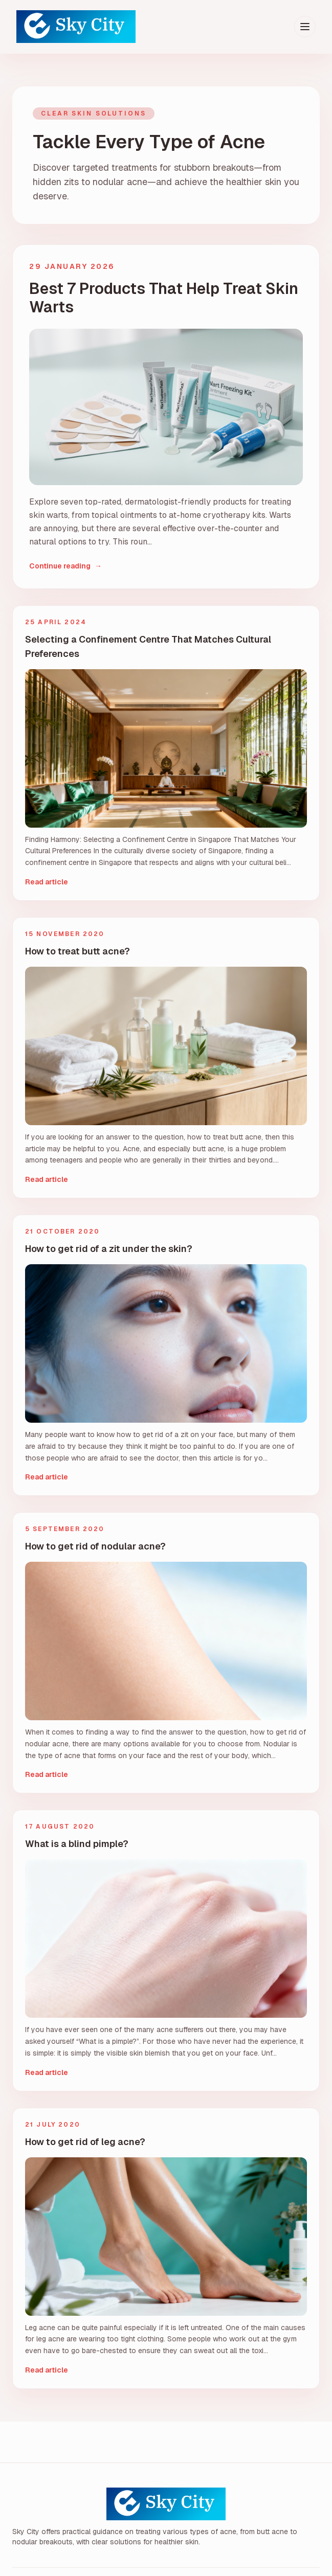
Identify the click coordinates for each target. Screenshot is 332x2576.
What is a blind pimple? (76, 1844)
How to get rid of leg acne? (85, 2142)
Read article (46, 881)
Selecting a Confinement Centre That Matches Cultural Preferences (148, 646)
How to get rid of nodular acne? (95, 1546)
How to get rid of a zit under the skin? (108, 1249)
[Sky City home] (76, 26)
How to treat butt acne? (77, 951)
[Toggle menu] (305, 26)
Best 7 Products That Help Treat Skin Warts (163, 298)
